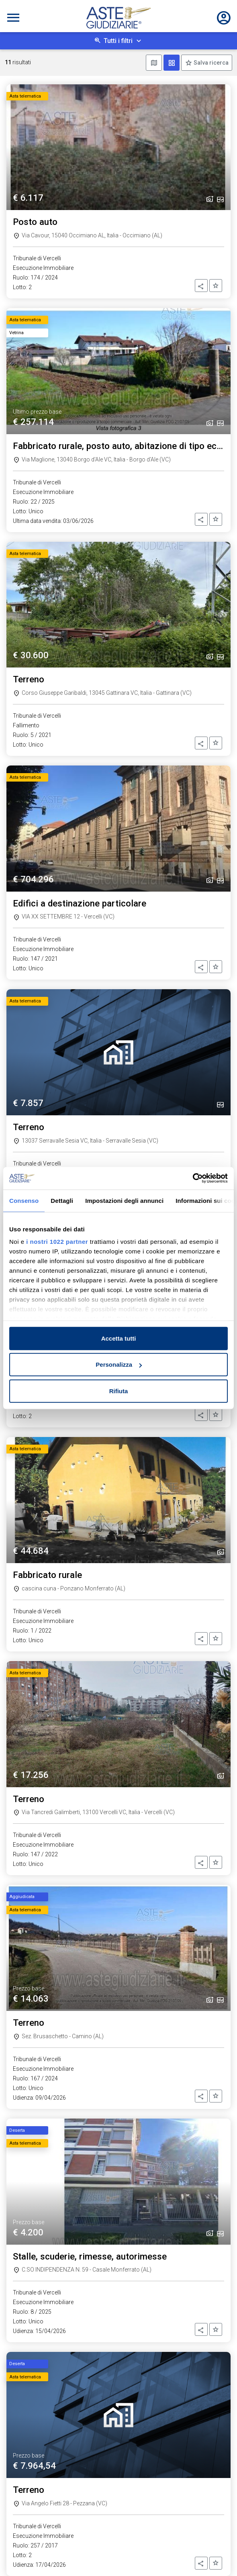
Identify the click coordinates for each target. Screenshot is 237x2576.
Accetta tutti (118, 1338)
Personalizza (119, 1364)
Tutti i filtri (118, 41)
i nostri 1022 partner (57, 1241)
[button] (201, 285)
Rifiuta (118, 1390)
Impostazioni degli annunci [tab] (124, 1200)
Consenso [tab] (24, 1200)
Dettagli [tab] (62, 1200)
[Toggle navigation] (13, 17)
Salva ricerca (210, 62)
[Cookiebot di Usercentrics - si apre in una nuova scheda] (192, 1178)
